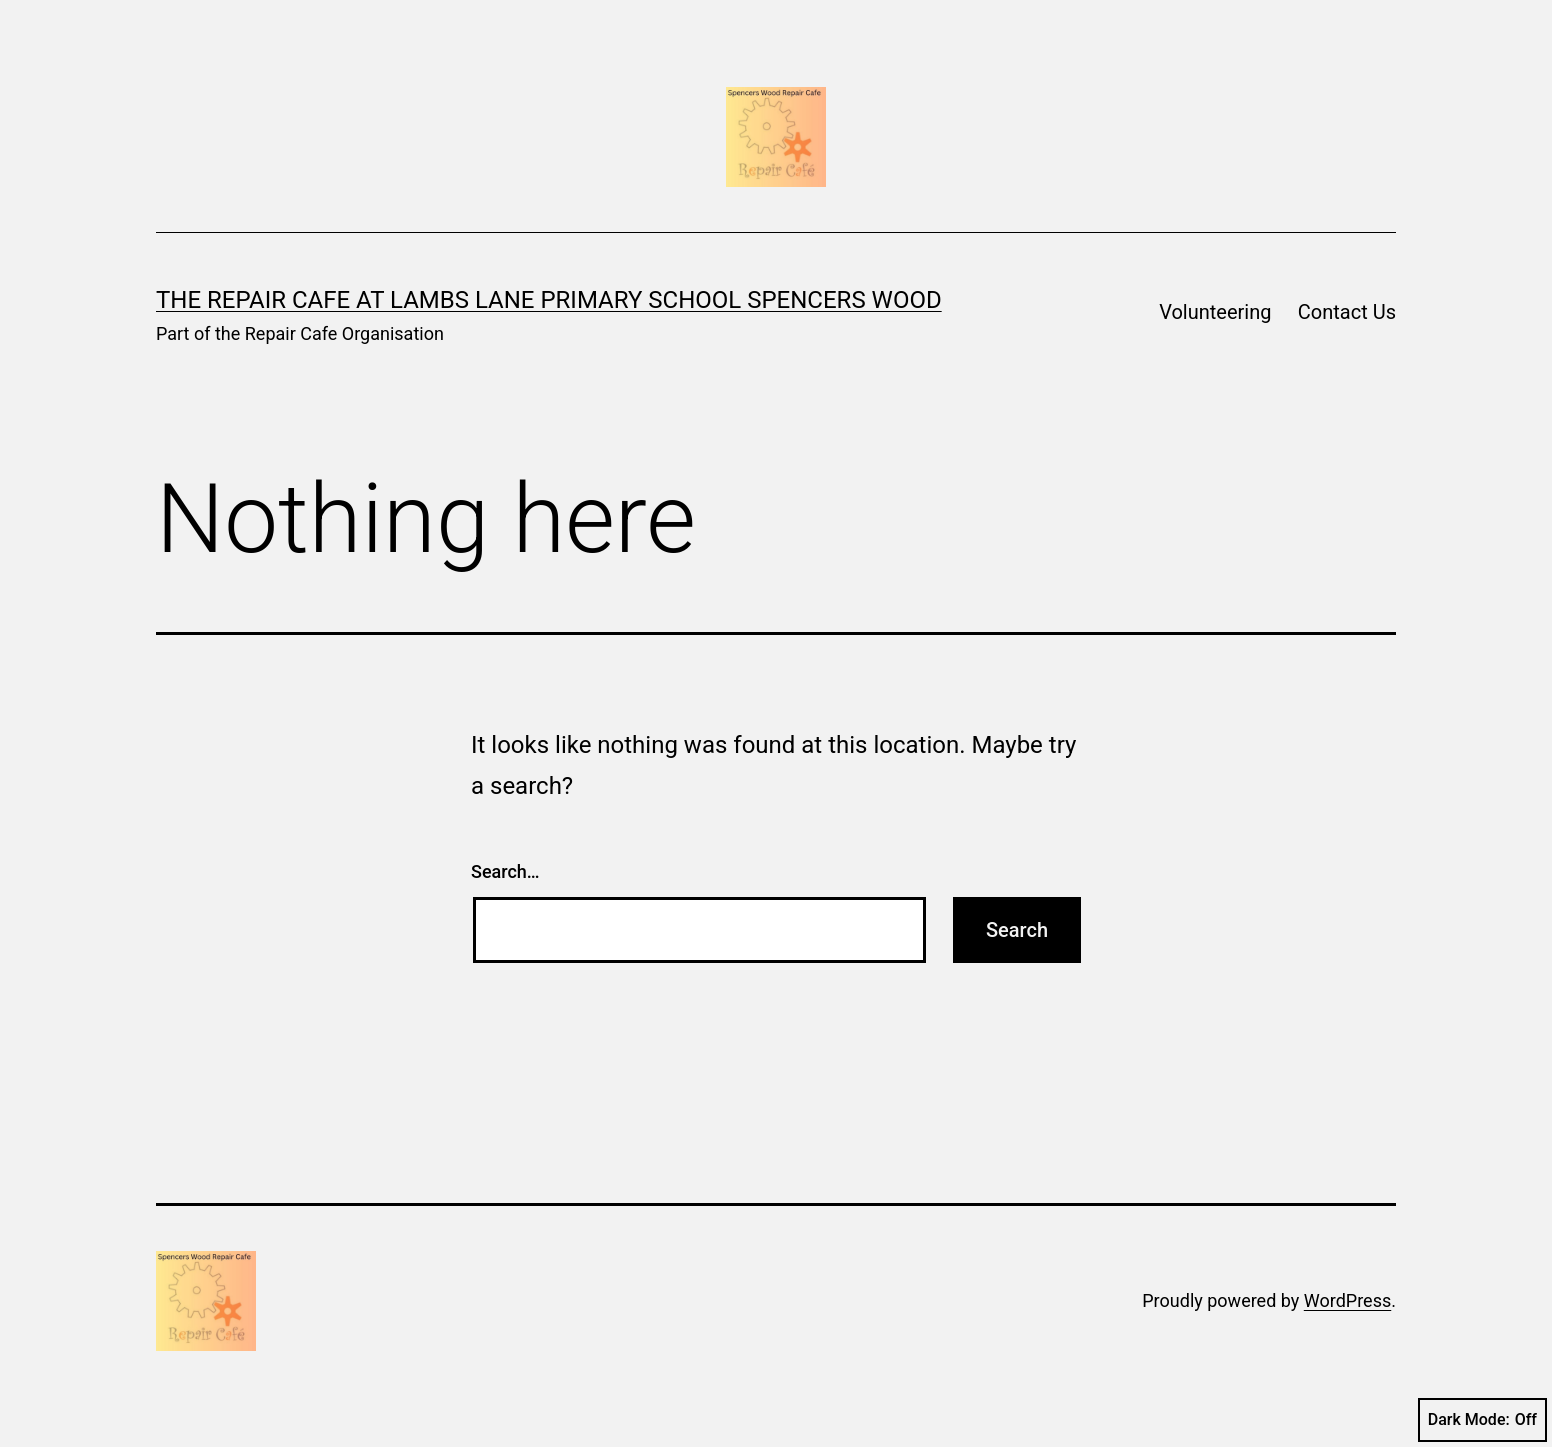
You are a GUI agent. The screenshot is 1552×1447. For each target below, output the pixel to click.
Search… (505, 871)
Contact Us (1347, 312)
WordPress (1347, 1300)
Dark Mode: (1482, 1420)
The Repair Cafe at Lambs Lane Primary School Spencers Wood (549, 300)
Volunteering (1215, 312)
